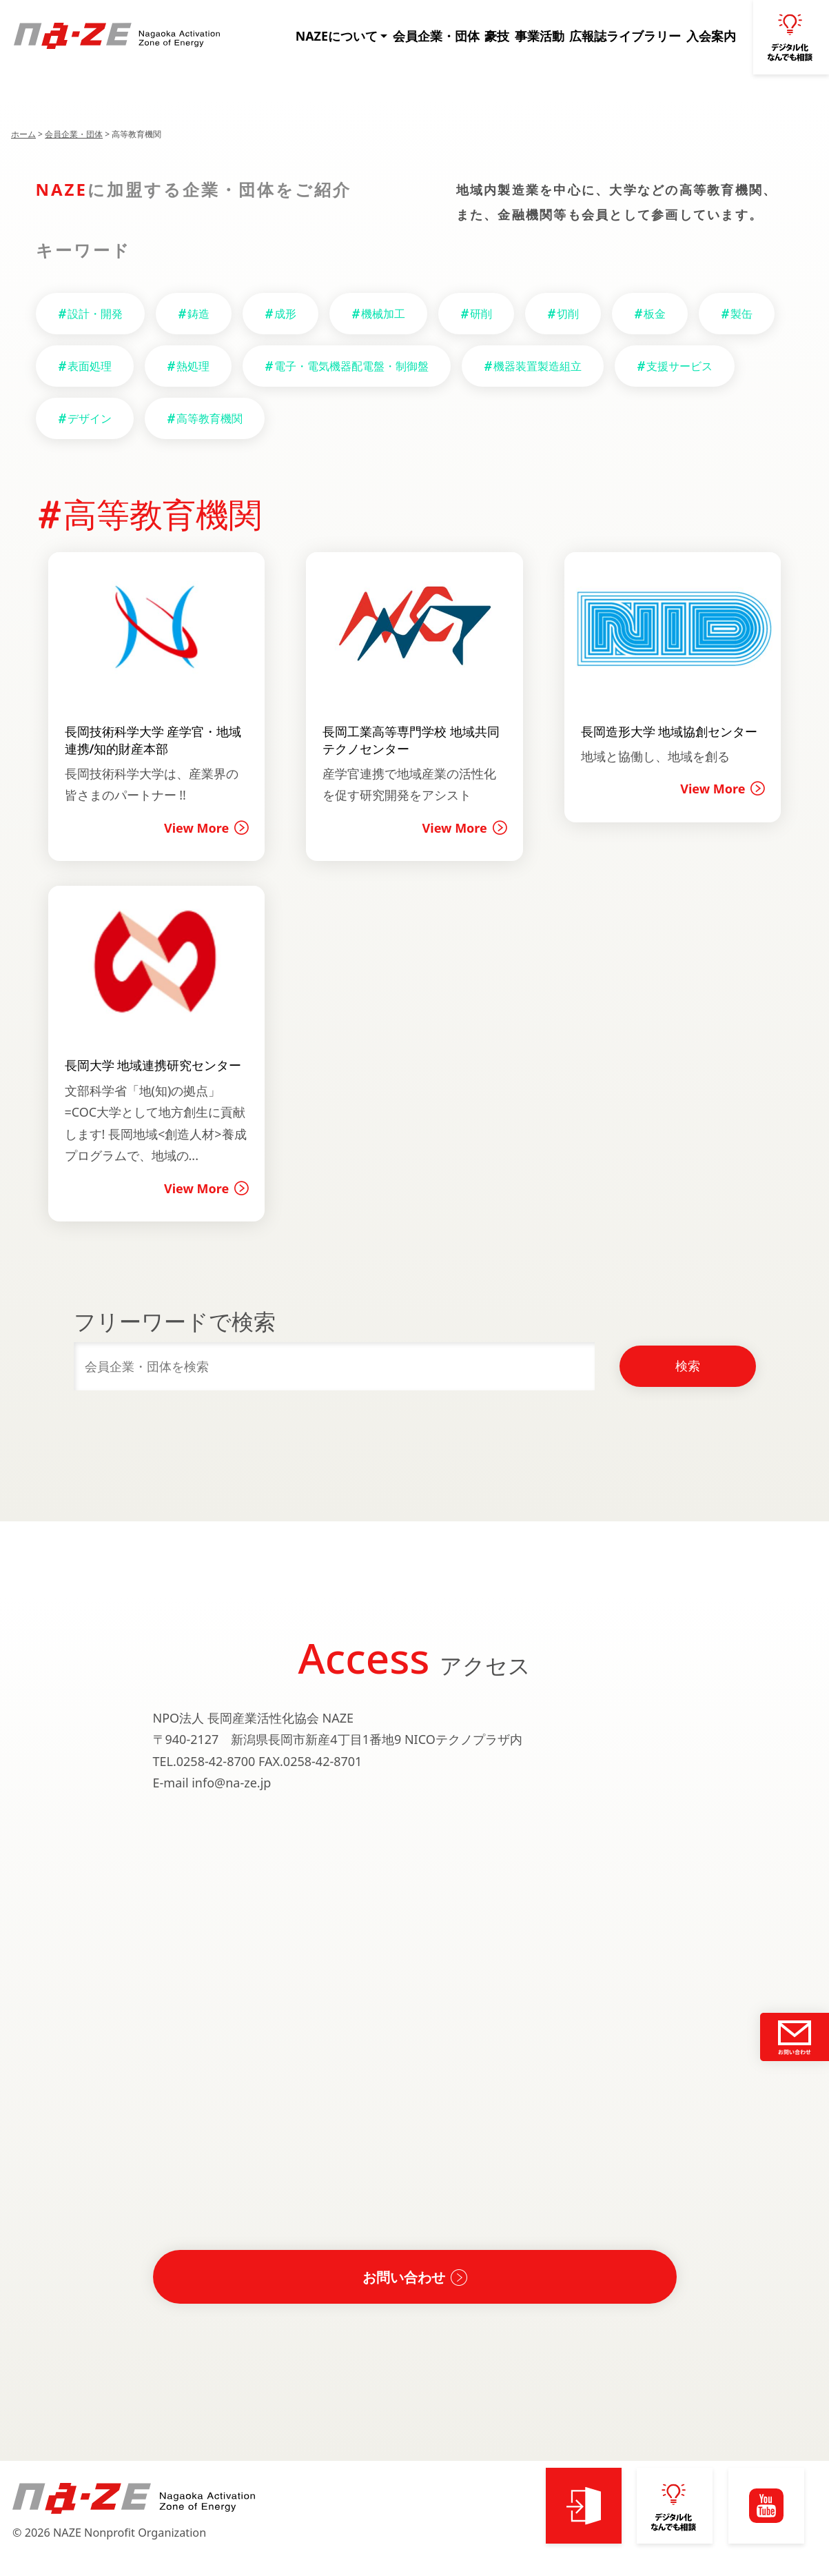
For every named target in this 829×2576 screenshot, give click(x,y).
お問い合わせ (403, 2276)
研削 (481, 313)
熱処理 (192, 366)
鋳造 (198, 313)
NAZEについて (358, 36)
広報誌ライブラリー (631, 36)
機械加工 (383, 313)
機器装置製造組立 (537, 366)
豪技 (509, 36)
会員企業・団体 (450, 36)
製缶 (741, 313)
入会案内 (712, 36)
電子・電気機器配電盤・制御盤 (351, 366)
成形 (285, 313)
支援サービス (679, 366)
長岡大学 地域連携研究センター (153, 1065)
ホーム (23, 134)
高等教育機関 (209, 418)
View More (196, 828)
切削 (568, 313)
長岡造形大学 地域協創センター (669, 731)
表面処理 (90, 366)
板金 (655, 313)
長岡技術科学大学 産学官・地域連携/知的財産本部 (153, 740)
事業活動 (551, 36)
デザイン (90, 418)
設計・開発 (95, 313)
